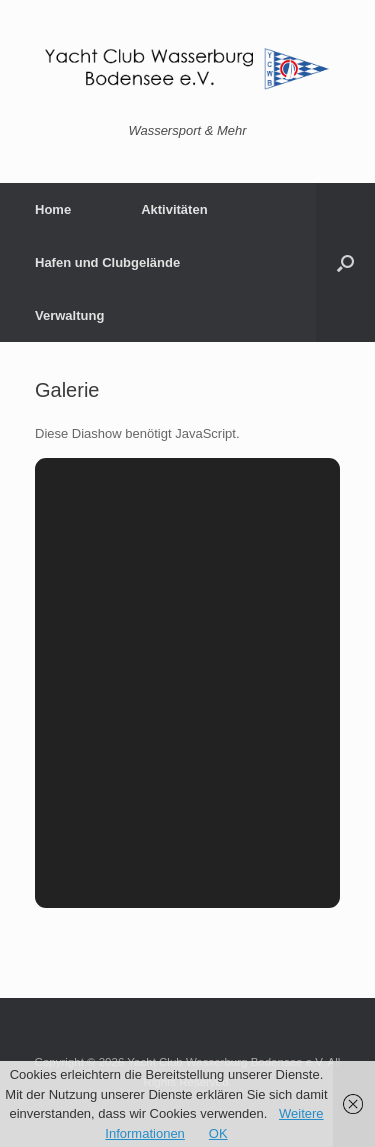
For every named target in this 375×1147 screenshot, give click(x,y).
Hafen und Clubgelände (107, 262)
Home (53, 209)
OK (218, 1133)
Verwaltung (69, 315)
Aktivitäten (174, 209)
